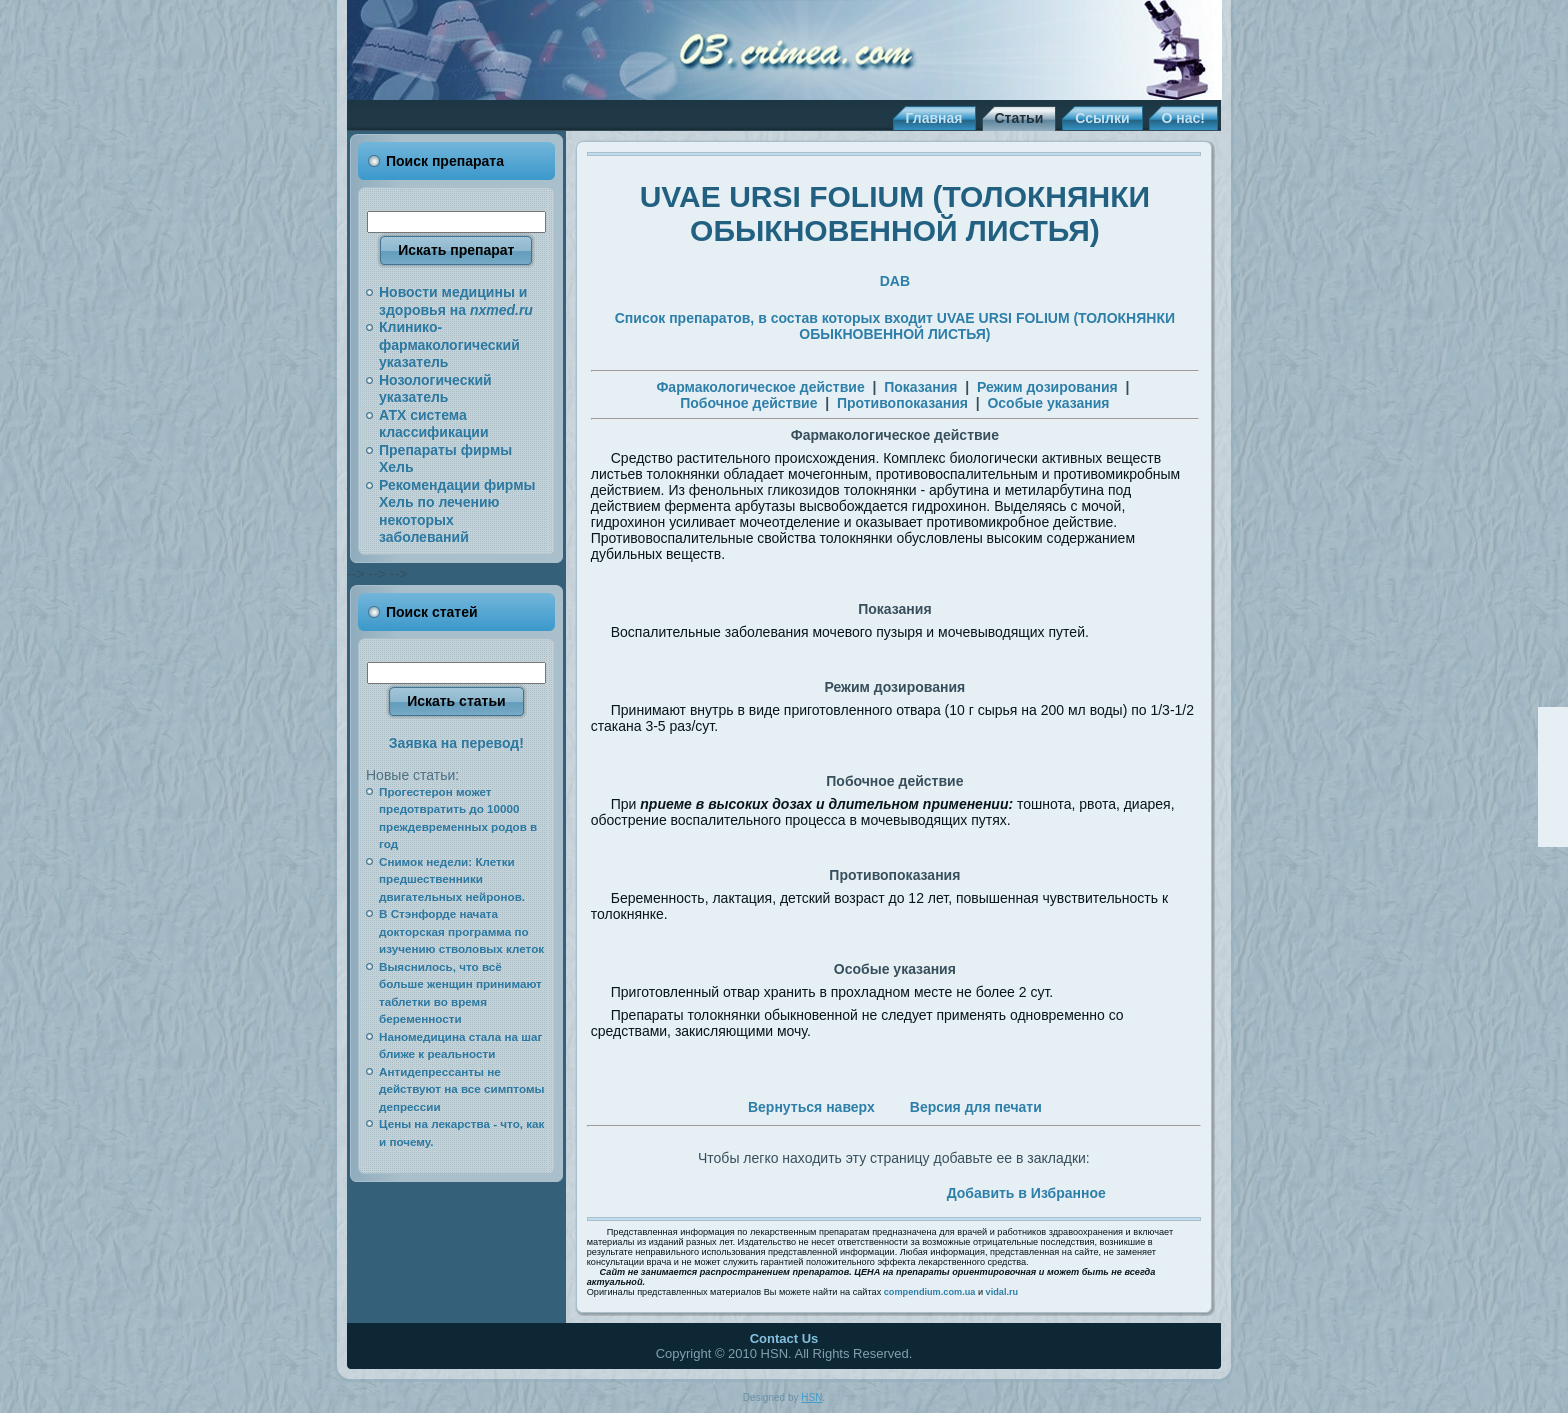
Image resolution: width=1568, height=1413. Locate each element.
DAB (895, 281)
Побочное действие (748, 403)
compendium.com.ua (930, 1292)
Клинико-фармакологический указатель (449, 344)
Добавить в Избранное (1026, 1193)
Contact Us (784, 1338)
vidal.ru (1002, 1292)
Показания (920, 387)
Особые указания (1048, 403)
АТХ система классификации (434, 424)
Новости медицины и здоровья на (456, 301)
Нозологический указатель (435, 389)
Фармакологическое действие (760, 387)
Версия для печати (976, 1107)
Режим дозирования (1047, 387)
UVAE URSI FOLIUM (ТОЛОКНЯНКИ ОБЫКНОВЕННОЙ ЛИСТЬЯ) (895, 213)
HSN (811, 1397)
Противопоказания (902, 403)
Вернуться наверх (811, 1107)
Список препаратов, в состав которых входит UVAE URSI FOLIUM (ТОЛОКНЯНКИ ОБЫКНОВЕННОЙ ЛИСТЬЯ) (895, 326)
